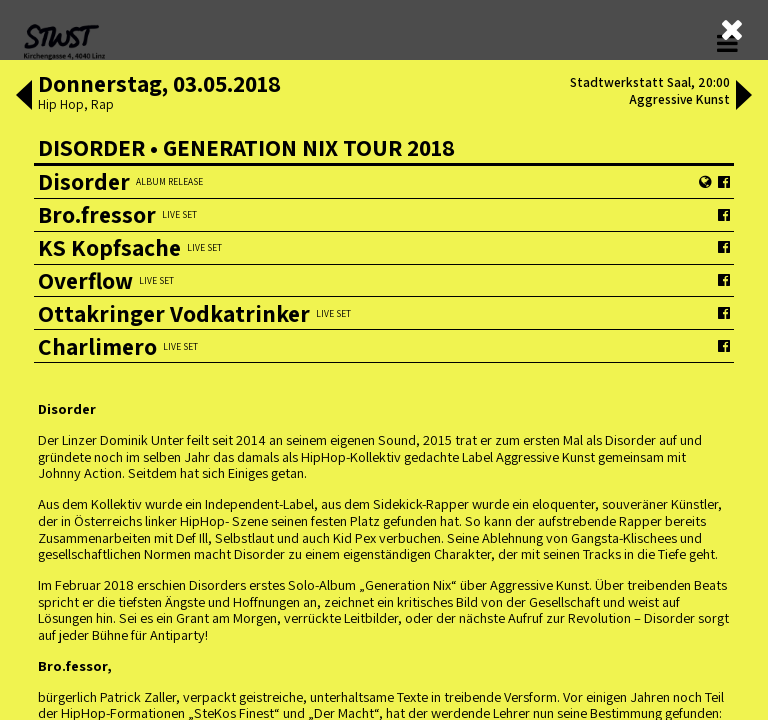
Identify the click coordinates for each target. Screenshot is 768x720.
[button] (22, 97)
